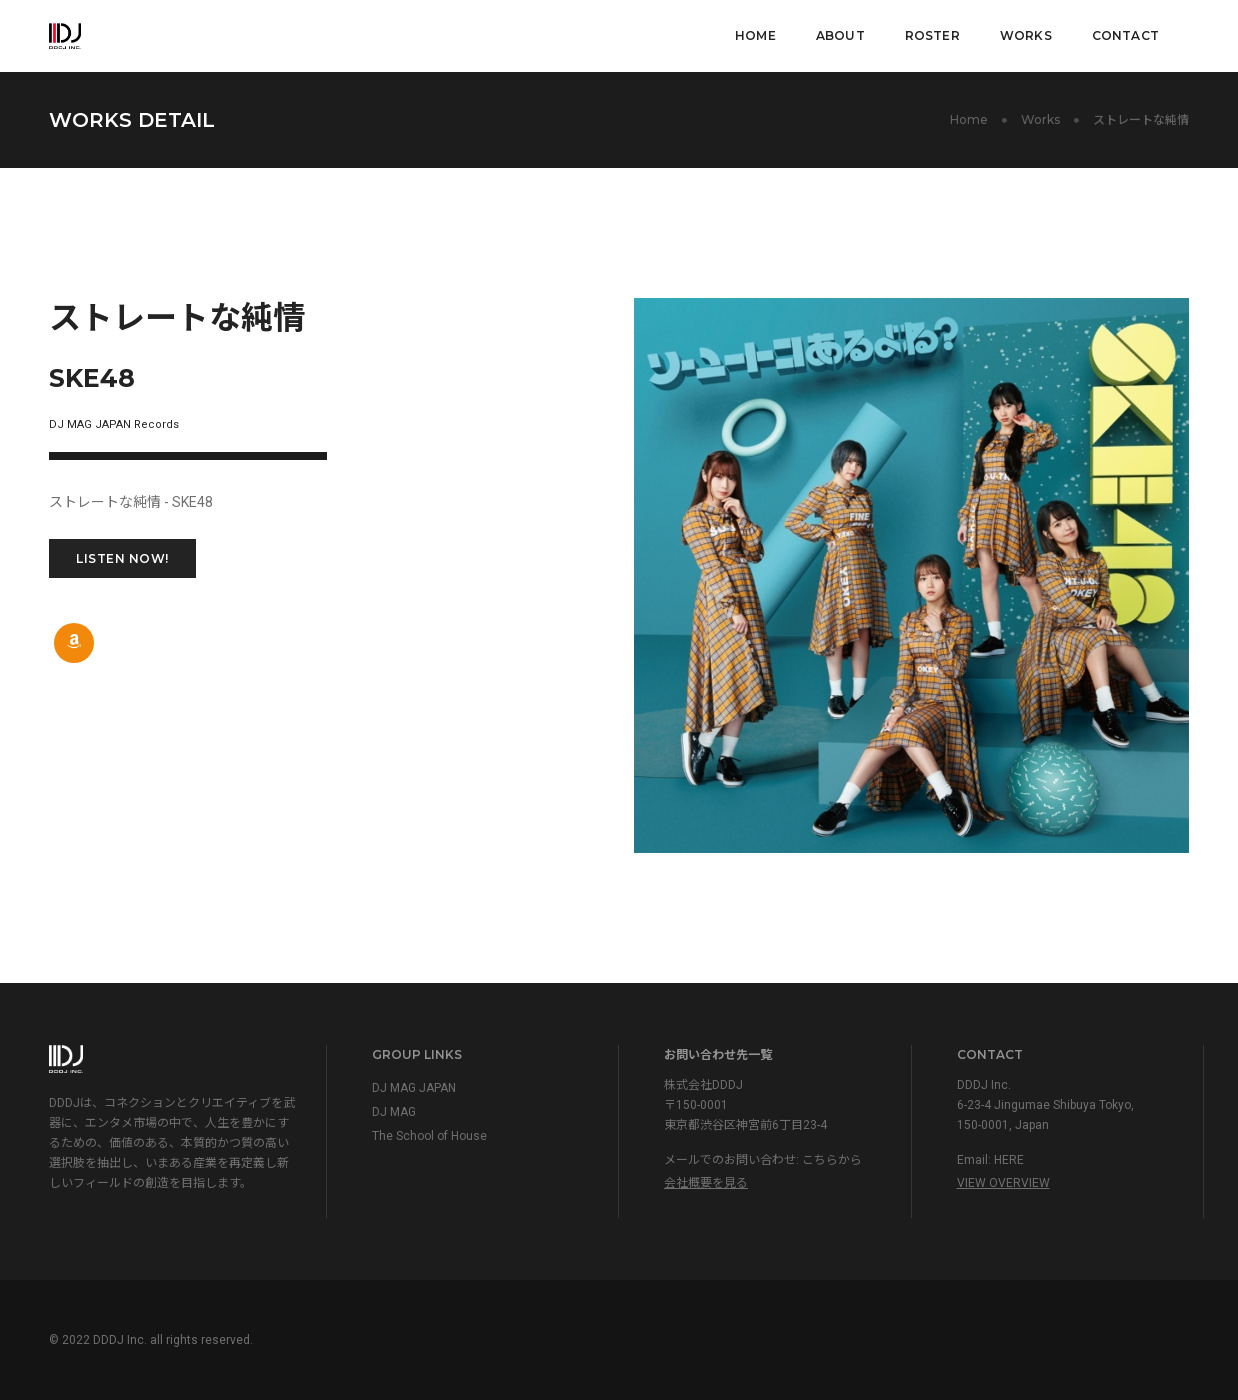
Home (755, 35)
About (840, 35)
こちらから (832, 1160)
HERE (1009, 1160)
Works (1026, 35)
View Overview (1003, 1183)
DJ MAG (394, 1112)
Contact (1125, 35)
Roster (932, 35)
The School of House (429, 1136)
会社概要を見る (706, 1183)
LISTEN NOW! (122, 558)
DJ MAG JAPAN (414, 1088)
